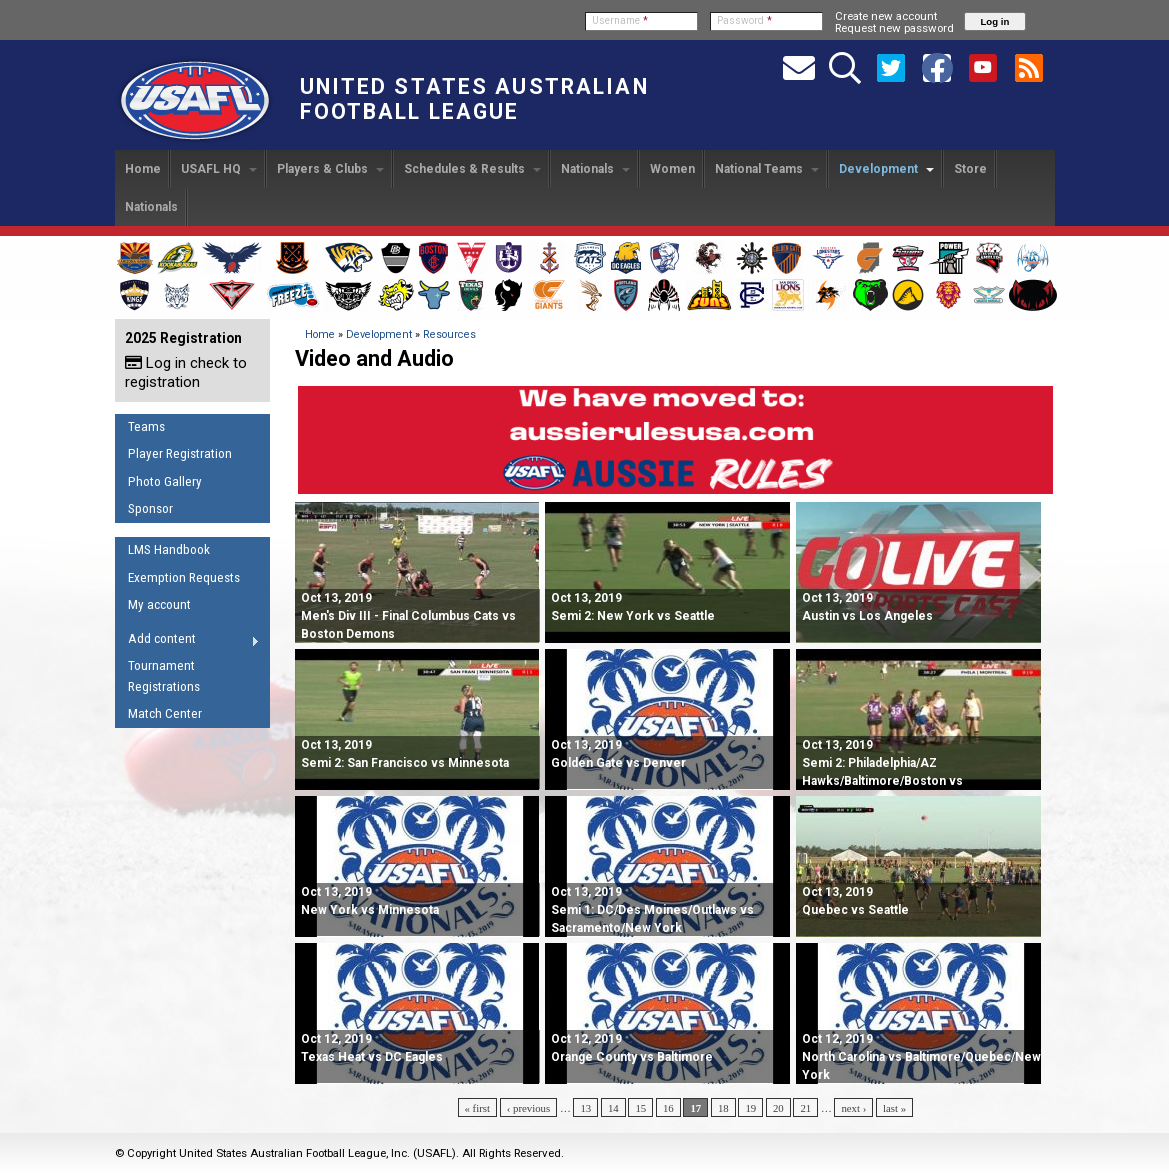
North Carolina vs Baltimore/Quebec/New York (921, 1057)
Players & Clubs (330, 169)
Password (744, 20)
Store (970, 169)
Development (886, 169)
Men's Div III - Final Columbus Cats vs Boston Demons (408, 616)
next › (853, 1108)
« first (478, 1108)
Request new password (894, 28)
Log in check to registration (186, 372)
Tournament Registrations (164, 676)
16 (668, 1108)
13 (585, 1108)
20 (778, 1108)
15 (640, 1108)
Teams (146, 426)
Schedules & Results (472, 169)
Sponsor (150, 508)
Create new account (886, 16)
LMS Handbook (169, 549)
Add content (187, 642)
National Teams (767, 169)
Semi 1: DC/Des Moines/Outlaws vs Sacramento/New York (652, 910)
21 (805, 1108)
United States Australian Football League (474, 99)
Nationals (595, 169)
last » (894, 1108)
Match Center (165, 713)
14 (613, 1108)
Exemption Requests (184, 577)
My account (159, 604)
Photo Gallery (165, 481)
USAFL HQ (219, 169)
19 (750, 1108)
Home (143, 169)
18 (723, 1108)
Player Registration (180, 453)
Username (620, 20)
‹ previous (528, 1108)
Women (672, 169)
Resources (449, 334)
